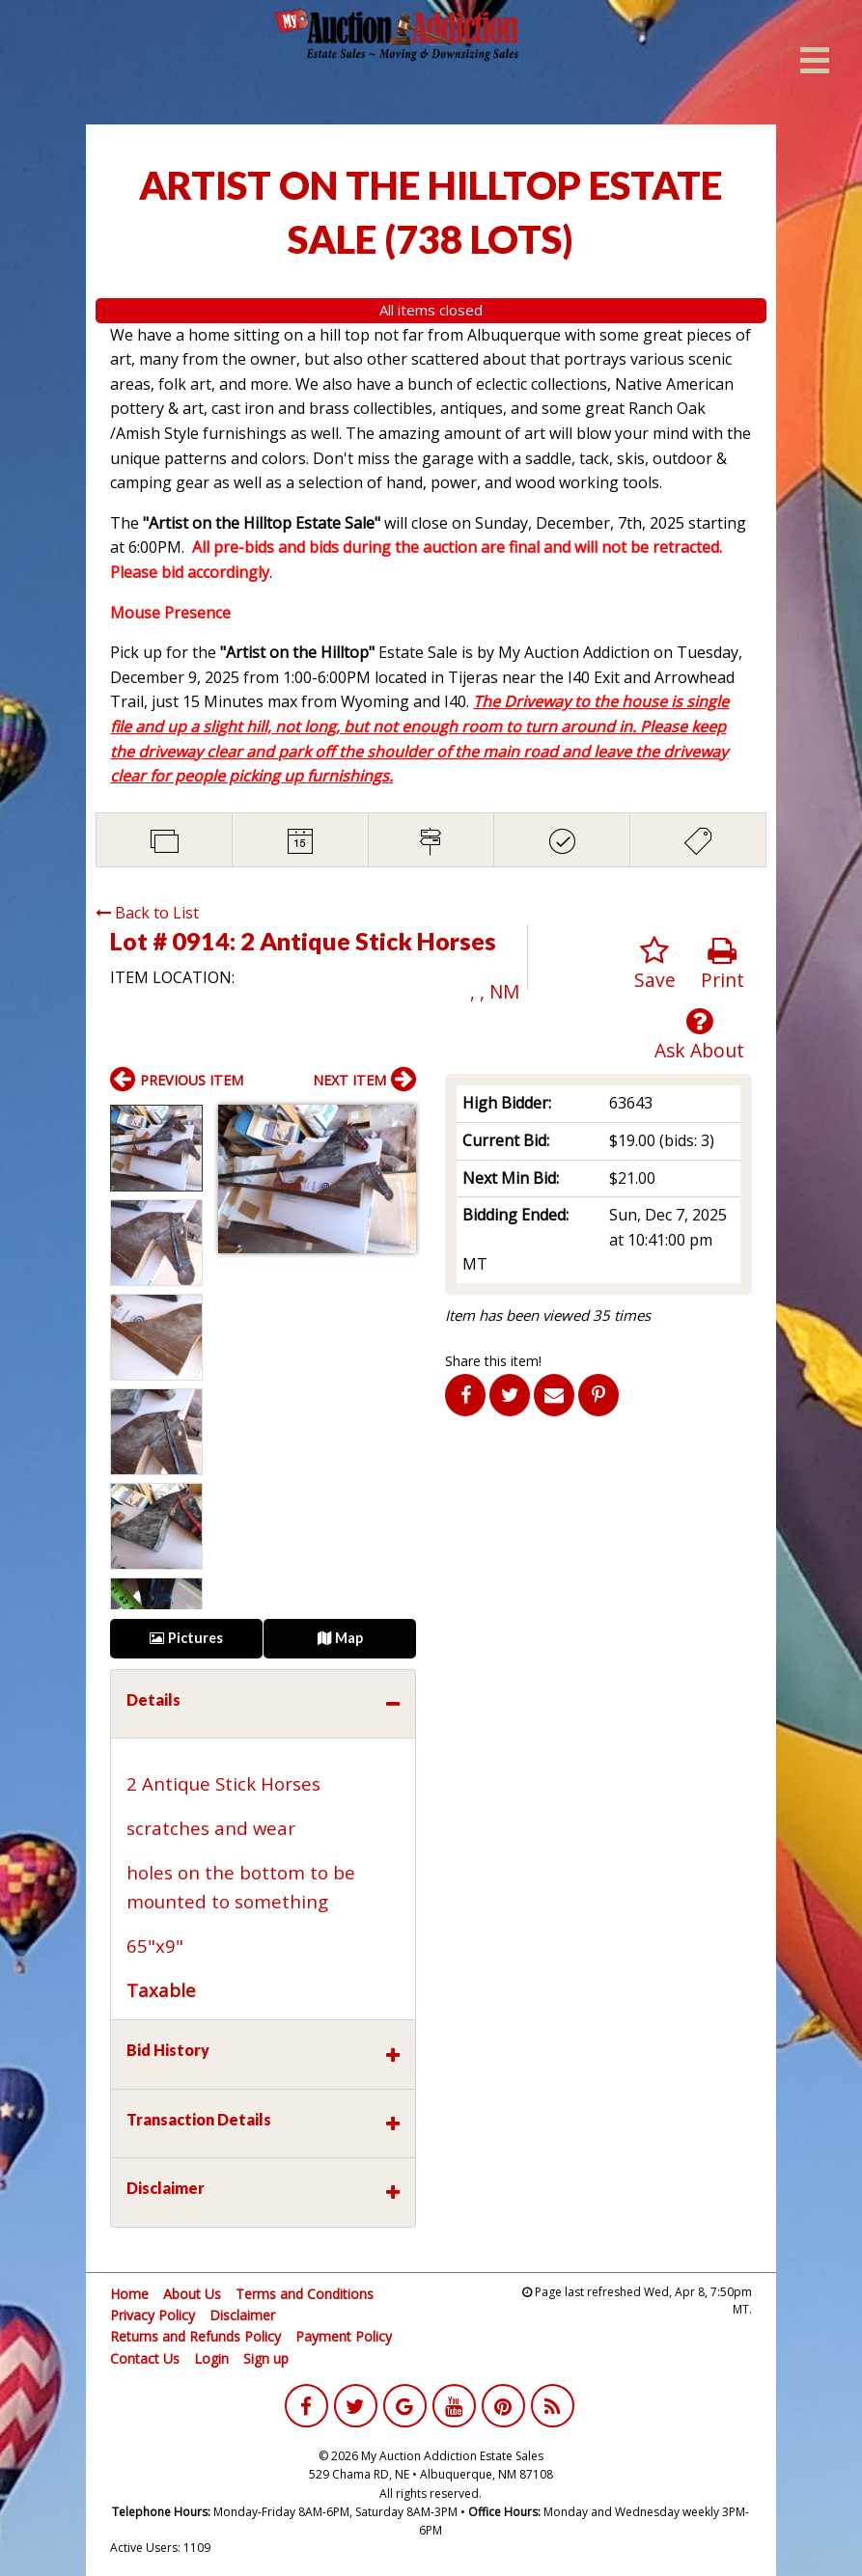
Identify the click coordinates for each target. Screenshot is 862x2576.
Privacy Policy (152, 2315)
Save (655, 964)
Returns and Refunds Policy (195, 2336)
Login (211, 2358)
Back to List (147, 912)
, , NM (494, 991)
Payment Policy (343, 2336)
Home (129, 2294)
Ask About (699, 1034)
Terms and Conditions (305, 2294)
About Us (192, 2294)
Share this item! (493, 1361)
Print (722, 964)
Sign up (266, 2358)
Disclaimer (242, 2315)
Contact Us (145, 2358)
